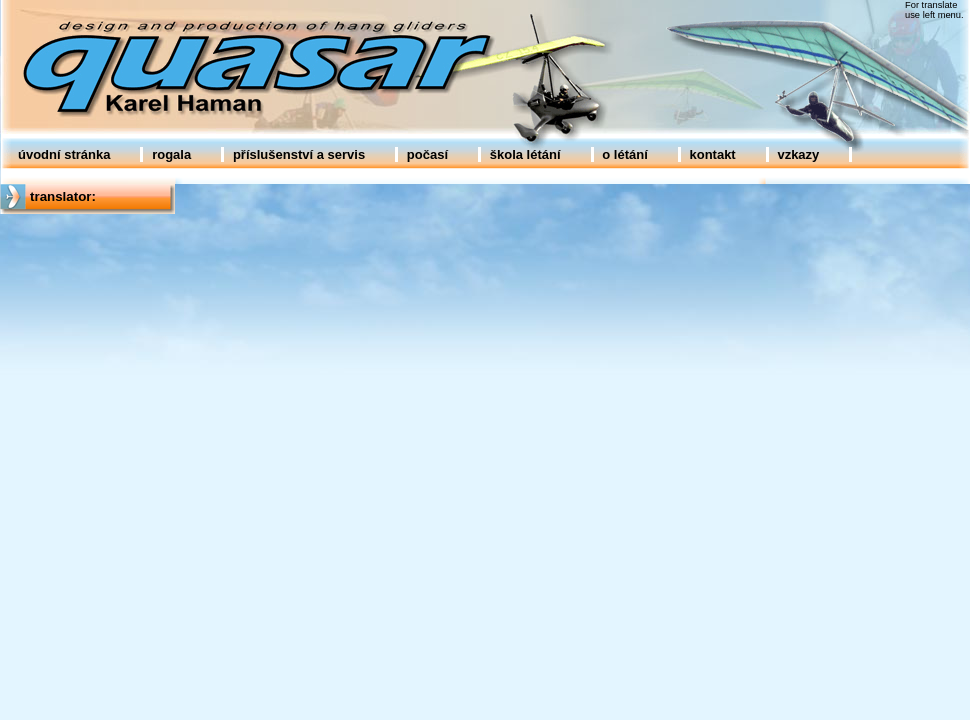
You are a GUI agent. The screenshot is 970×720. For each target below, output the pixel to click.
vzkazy (798, 154)
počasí (427, 154)
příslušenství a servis (299, 154)
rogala (171, 154)
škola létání (525, 154)
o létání (625, 154)
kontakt (712, 154)
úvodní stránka (64, 154)
